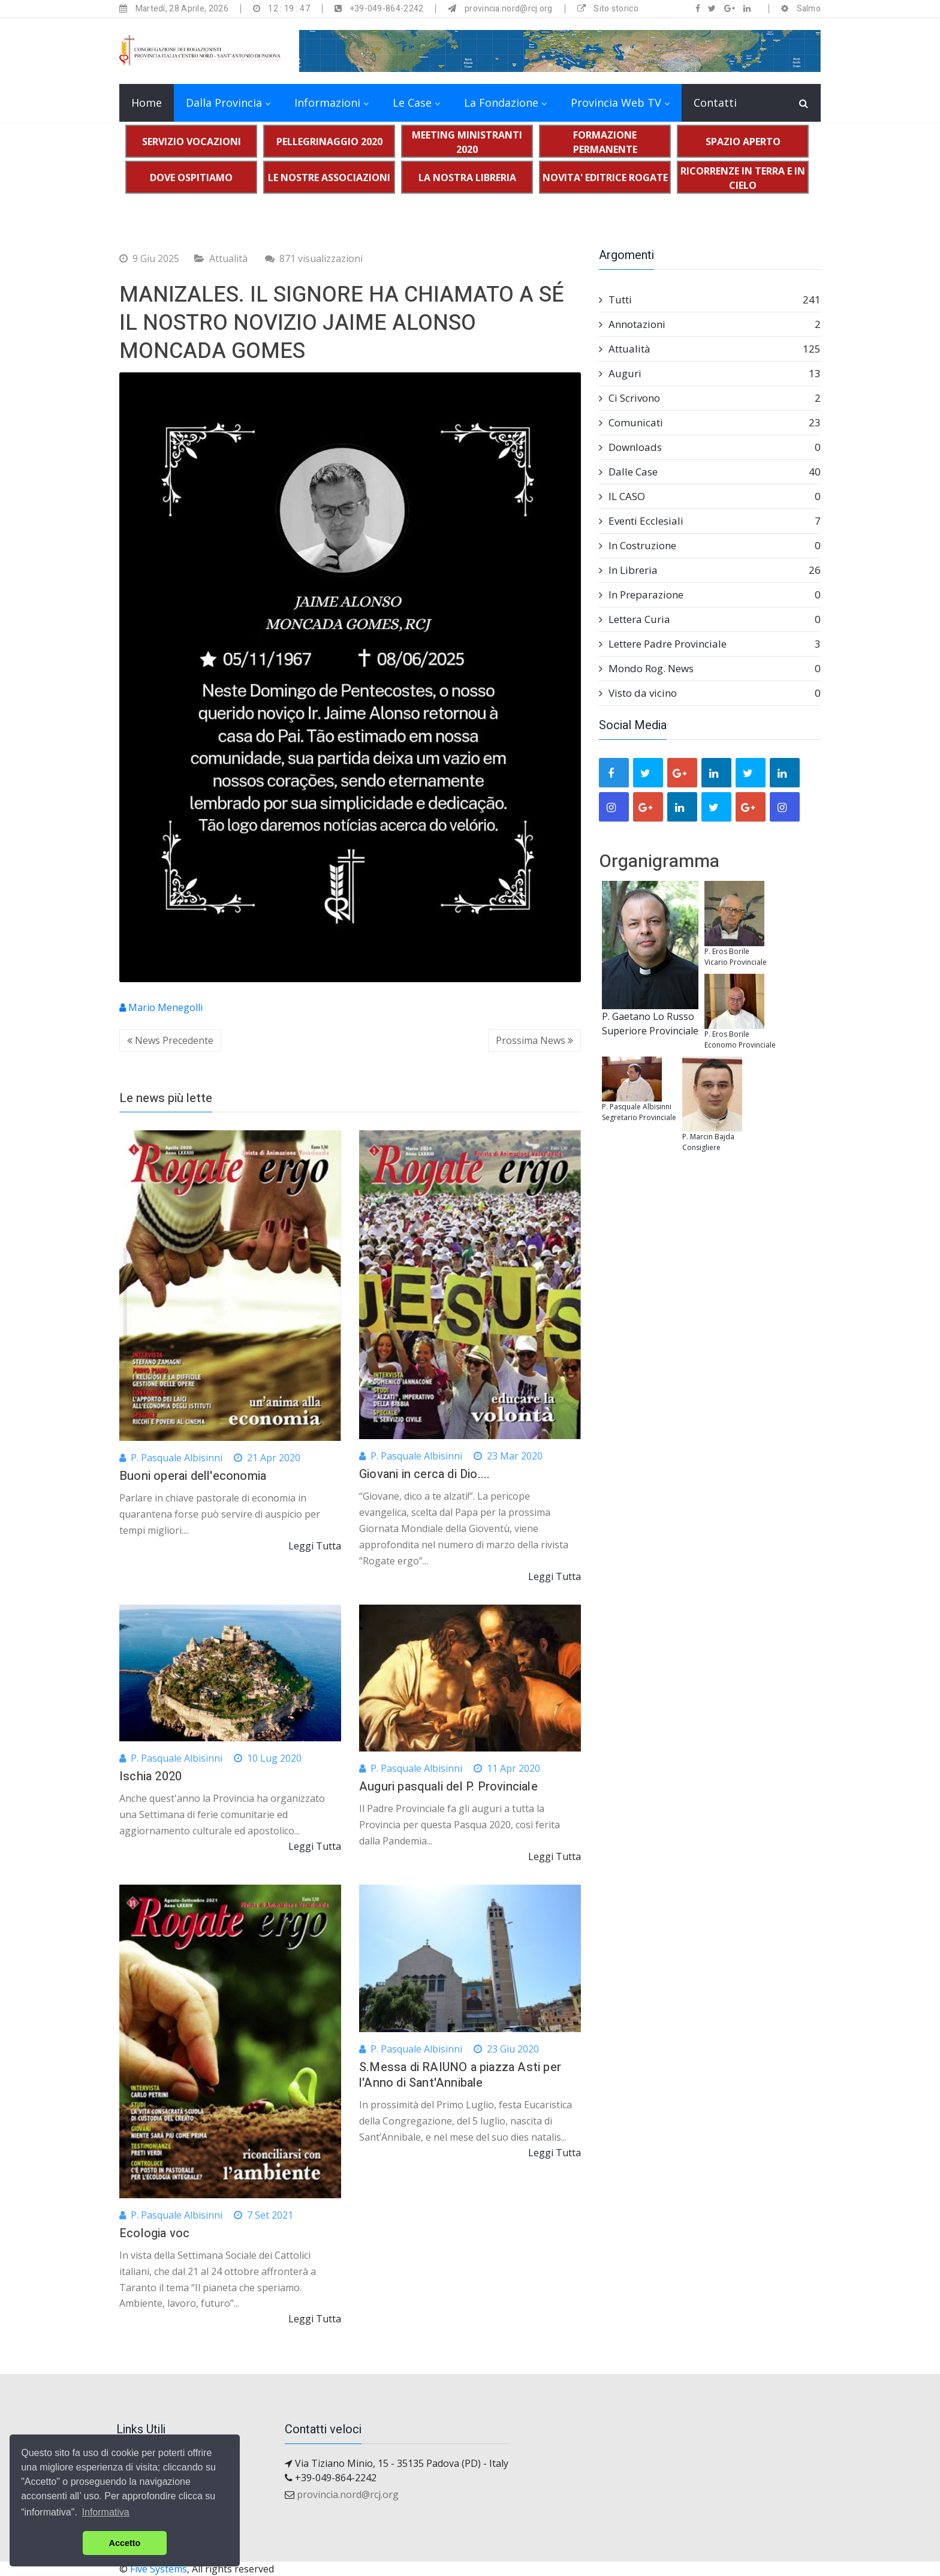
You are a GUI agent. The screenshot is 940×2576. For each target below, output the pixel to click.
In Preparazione (710, 595)
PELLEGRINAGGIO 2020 (329, 141)
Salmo (809, 8)
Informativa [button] (105, 2512)
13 (815, 373)
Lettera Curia (710, 619)
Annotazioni (710, 324)
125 (812, 349)
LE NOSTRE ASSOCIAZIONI (329, 177)
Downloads (710, 447)
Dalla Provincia (224, 102)
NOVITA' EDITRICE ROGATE (605, 177)
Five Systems (158, 2568)
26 (815, 570)
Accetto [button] (125, 2543)
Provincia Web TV (616, 102)
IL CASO (710, 496)
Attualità (228, 258)
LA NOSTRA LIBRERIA (467, 177)
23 (815, 422)
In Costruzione (710, 546)
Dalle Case (710, 472)
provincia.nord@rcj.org (348, 2494)
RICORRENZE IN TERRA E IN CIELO (742, 178)
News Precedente (170, 1040)
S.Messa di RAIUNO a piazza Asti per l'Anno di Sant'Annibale (460, 2075)
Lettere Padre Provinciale (710, 644)
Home (146, 102)
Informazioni (327, 102)
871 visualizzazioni (314, 258)
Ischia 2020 (150, 1776)
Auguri (710, 374)
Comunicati (710, 423)
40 (815, 472)
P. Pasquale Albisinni (170, 1457)
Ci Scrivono (710, 398)
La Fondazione (501, 102)
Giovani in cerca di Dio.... (424, 1474)
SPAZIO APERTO (743, 141)
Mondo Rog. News (710, 669)
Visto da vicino (710, 693)
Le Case (412, 102)
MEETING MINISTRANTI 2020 (467, 142)
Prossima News (534, 1040)
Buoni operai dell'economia (192, 1476)
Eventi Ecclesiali (710, 521)
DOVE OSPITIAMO (191, 177)
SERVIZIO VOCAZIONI (191, 141)
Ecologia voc (154, 2233)
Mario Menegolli (161, 1007)
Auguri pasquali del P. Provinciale (448, 1786)
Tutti (710, 300)
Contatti (715, 102)
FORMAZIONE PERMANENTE (605, 142)
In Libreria (710, 570)
